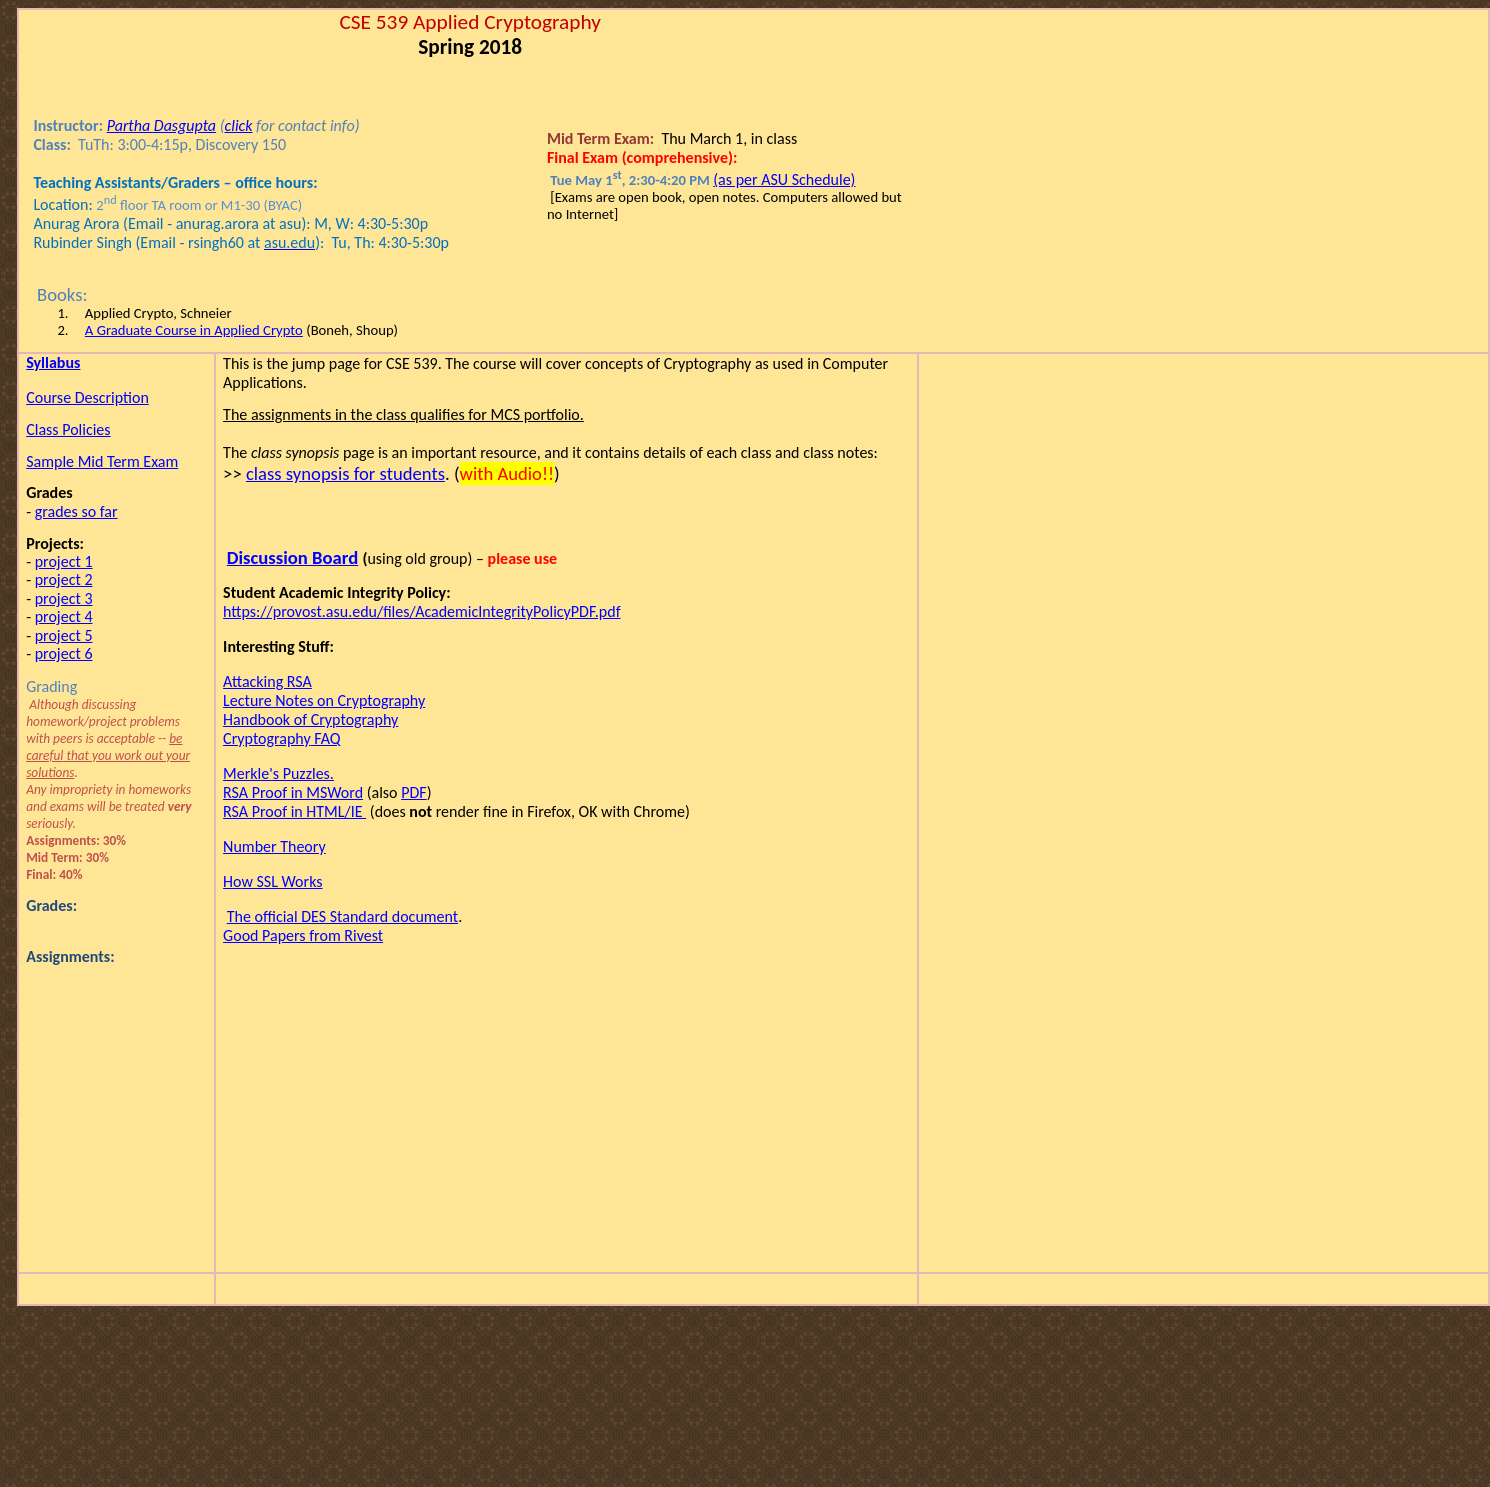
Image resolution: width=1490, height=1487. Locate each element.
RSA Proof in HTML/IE (294, 811)
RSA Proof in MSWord (293, 792)
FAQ (282, 738)
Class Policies (68, 429)
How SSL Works (272, 881)
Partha (161, 125)
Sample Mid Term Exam (102, 461)
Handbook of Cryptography (310, 719)
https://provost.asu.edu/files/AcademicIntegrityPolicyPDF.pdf (421, 611)
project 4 (64, 616)
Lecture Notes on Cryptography (324, 700)
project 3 (64, 598)
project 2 (64, 579)
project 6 (64, 653)
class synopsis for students (345, 473)
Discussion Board (292, 557)
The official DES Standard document (342, 916)
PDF (413, 792)
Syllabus (53, 362)
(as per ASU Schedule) (784, 179)
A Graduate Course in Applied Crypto (194, 330)
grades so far (76, 511)
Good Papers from (303, 935)
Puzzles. (278, 773)
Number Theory (274, 846)
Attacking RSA (267, 681)
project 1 (64, 561)
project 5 (64, 635)
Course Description (87, 397)
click (239, 125)
